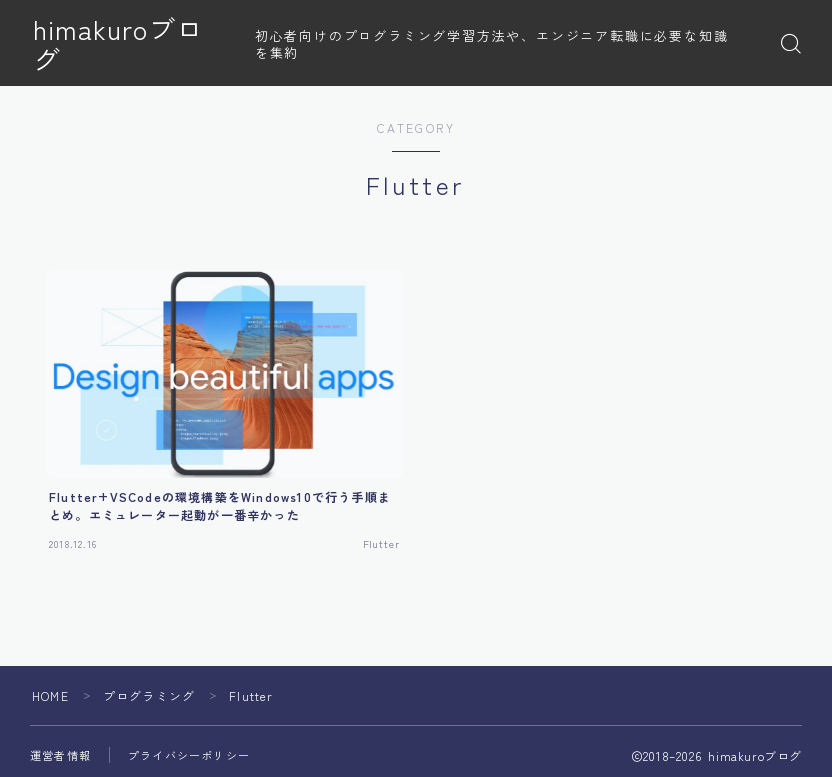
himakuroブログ (132, 44)
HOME (50, 695)
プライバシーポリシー (189, 755)
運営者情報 (60, 755)
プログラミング (149, 695)
